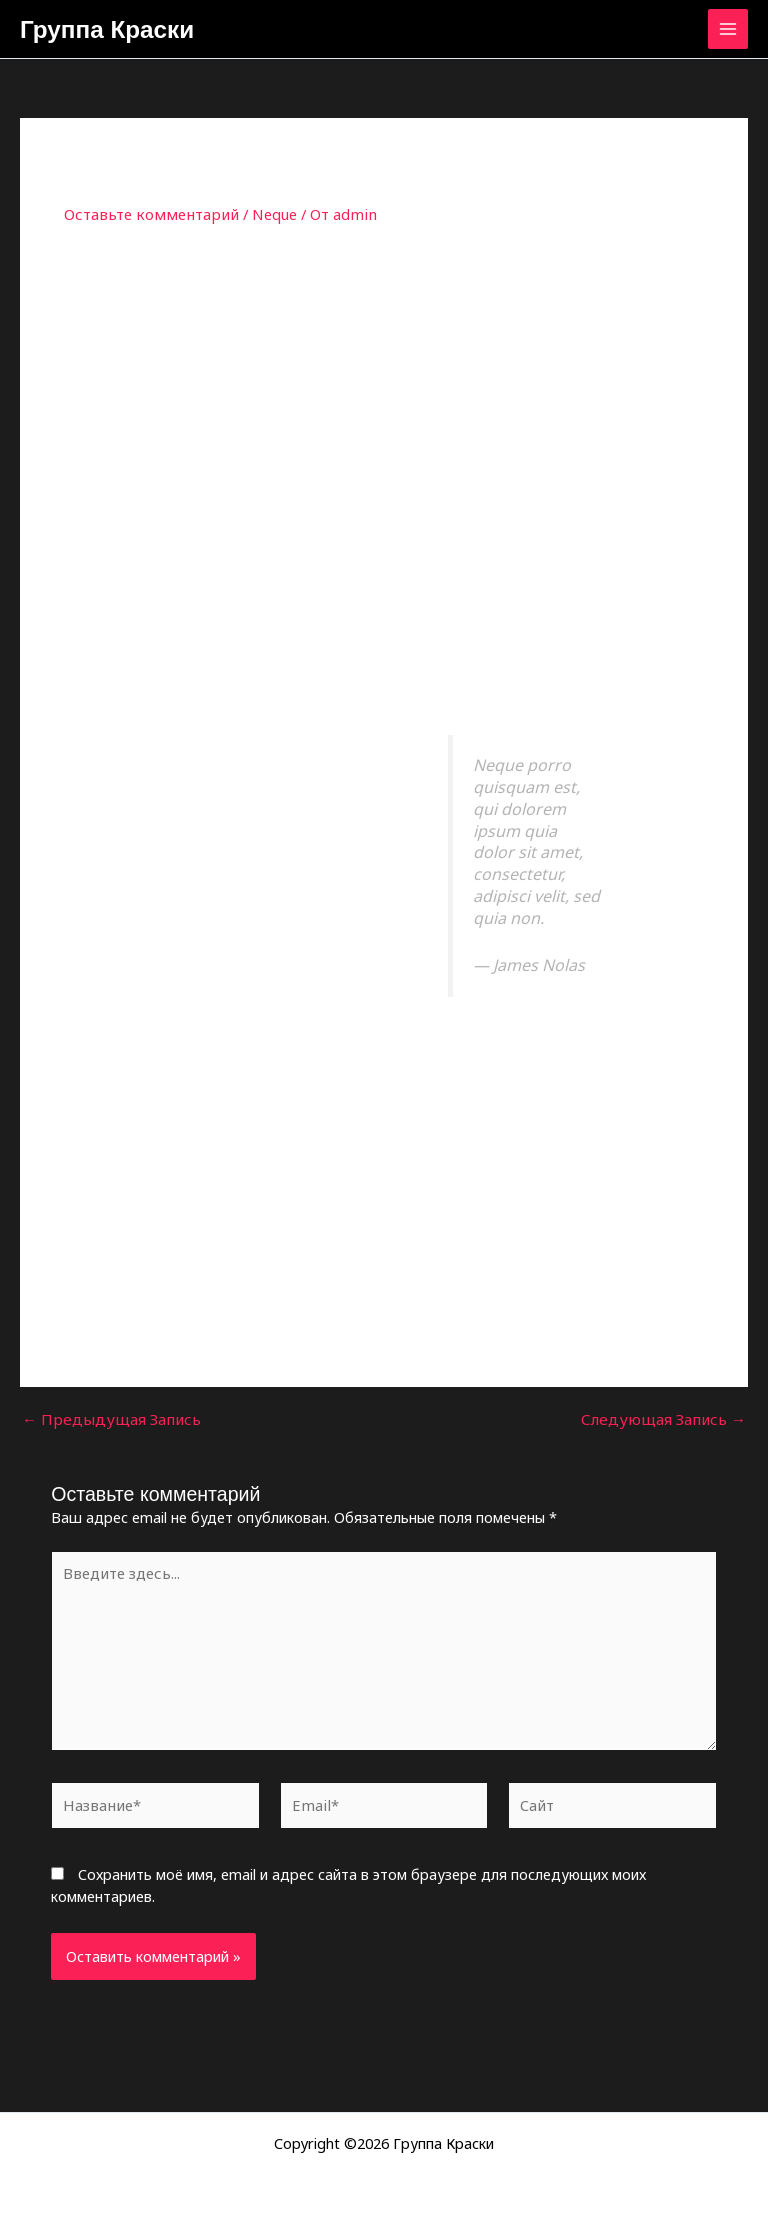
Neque (261, 218)
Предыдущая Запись (105, 1422)
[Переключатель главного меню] (728, 31)
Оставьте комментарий (145, 218)
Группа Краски (118, 30)
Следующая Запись (669, 1422)
